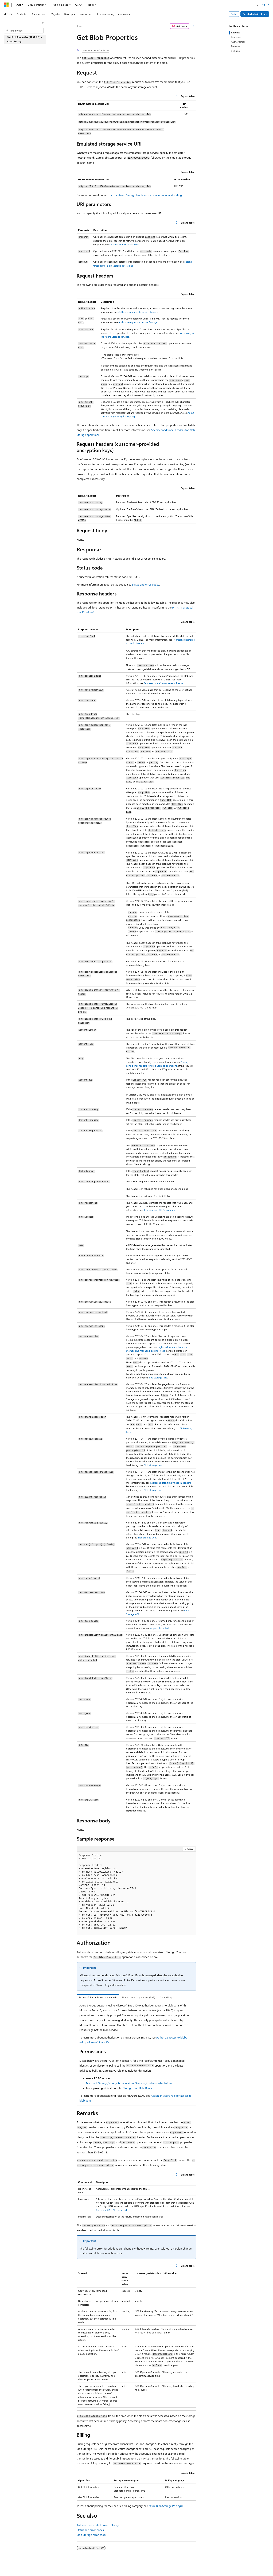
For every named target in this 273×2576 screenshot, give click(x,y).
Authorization (238, 41)
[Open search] (256, 5)
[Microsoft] (6, 4)
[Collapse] (42, 23)
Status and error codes (145, 584)
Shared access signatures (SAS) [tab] (138, 1997)
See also (235, 50)
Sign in (265, 4)
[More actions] (193, 26)
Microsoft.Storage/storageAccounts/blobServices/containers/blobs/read (129, 2083)
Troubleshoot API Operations (159, 1210)
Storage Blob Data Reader (138, 2088)
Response (236, 37)
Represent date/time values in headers (164, 683)
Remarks (235, 46)
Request (235, 32)
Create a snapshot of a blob (124, 244)
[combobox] (24, 30)
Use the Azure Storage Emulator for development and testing (145, 195)
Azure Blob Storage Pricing (165, 2506)
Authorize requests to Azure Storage (137, 312)
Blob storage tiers (158, 1377)
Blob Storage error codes (92, 2534)
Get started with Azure (255, 14)
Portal (234, 14)
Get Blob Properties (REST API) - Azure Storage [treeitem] (24, 39)
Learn (80, 26)
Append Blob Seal (159, 1628)
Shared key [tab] (166, 1997)
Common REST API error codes (112, 2210)
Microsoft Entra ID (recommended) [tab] (97, 1997)
